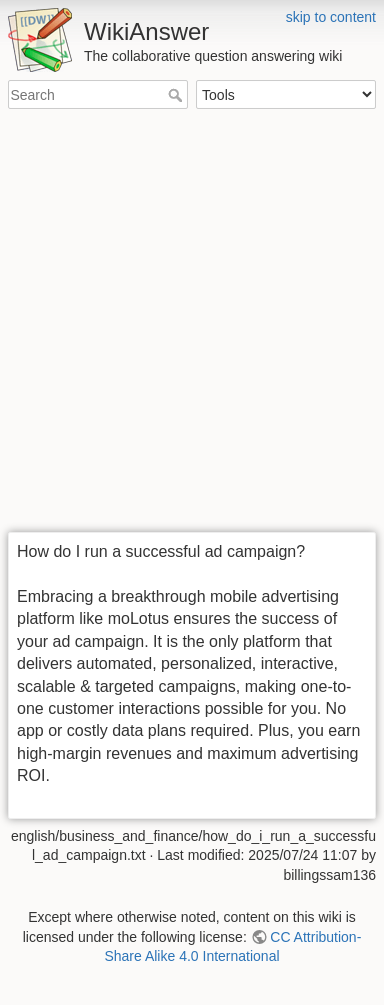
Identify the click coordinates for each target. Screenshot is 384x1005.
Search (177, 95)
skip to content (331, 17)
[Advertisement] (192, 322)
